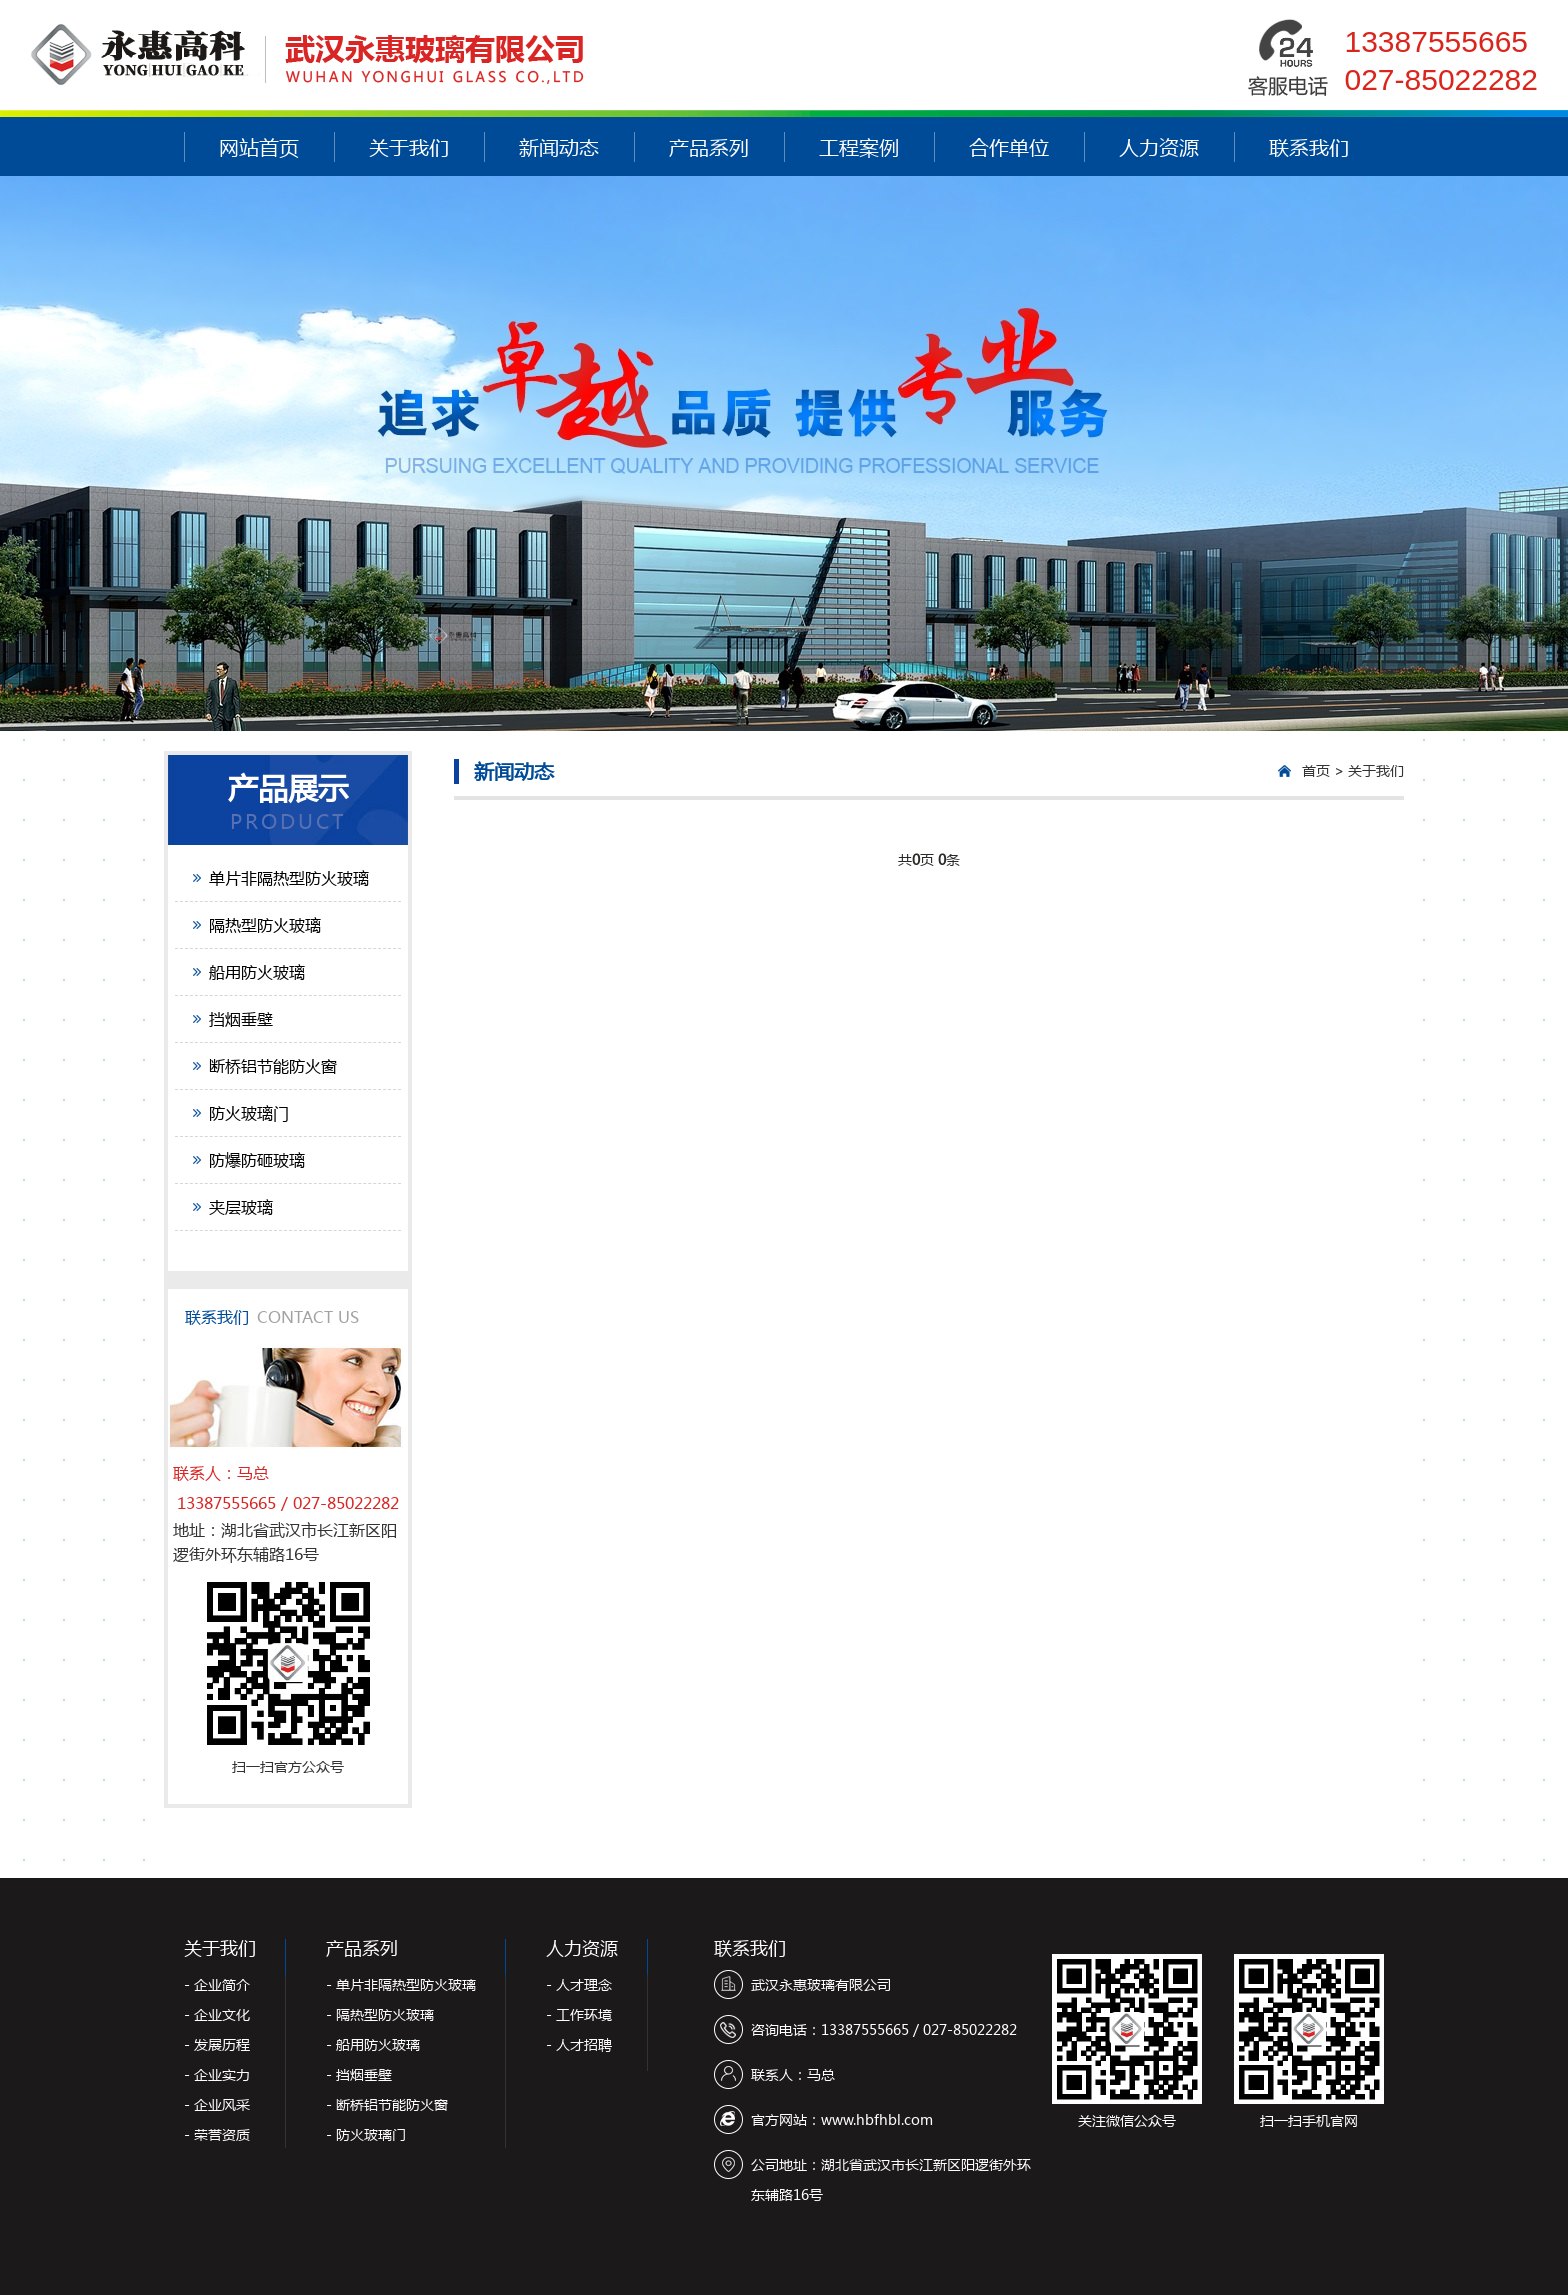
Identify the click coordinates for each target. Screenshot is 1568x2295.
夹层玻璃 (241, 1206)
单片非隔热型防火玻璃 (289, 877)
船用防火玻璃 (257, 971)
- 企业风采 (217, 2104)
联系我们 (1309, 147)
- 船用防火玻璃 (373, 2044)
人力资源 (1159, 147)
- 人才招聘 (579, 2044)
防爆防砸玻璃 (257, 1159)
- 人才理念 (579, 1984)
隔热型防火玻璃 (265, 924)
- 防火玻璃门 (366, 2134)
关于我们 (409, 147)
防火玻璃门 (249, 1112)
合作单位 (1009, 147)
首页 (1316, 770)
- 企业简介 (217, 1984)
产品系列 (709, 147)
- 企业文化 (217, 2014)
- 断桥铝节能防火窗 (387, 2104)
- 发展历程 (217, 2044)
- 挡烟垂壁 (359, 2074)
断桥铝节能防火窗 (273, 1065)
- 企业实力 (217, 2074)
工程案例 (859, 147)
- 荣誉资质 (217, 2134)
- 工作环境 (579, 2014)
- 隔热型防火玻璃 (380, 2014)
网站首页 (259, 147)
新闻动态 (559, 147)
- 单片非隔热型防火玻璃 (401, 1984)
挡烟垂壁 (241, 1018)
